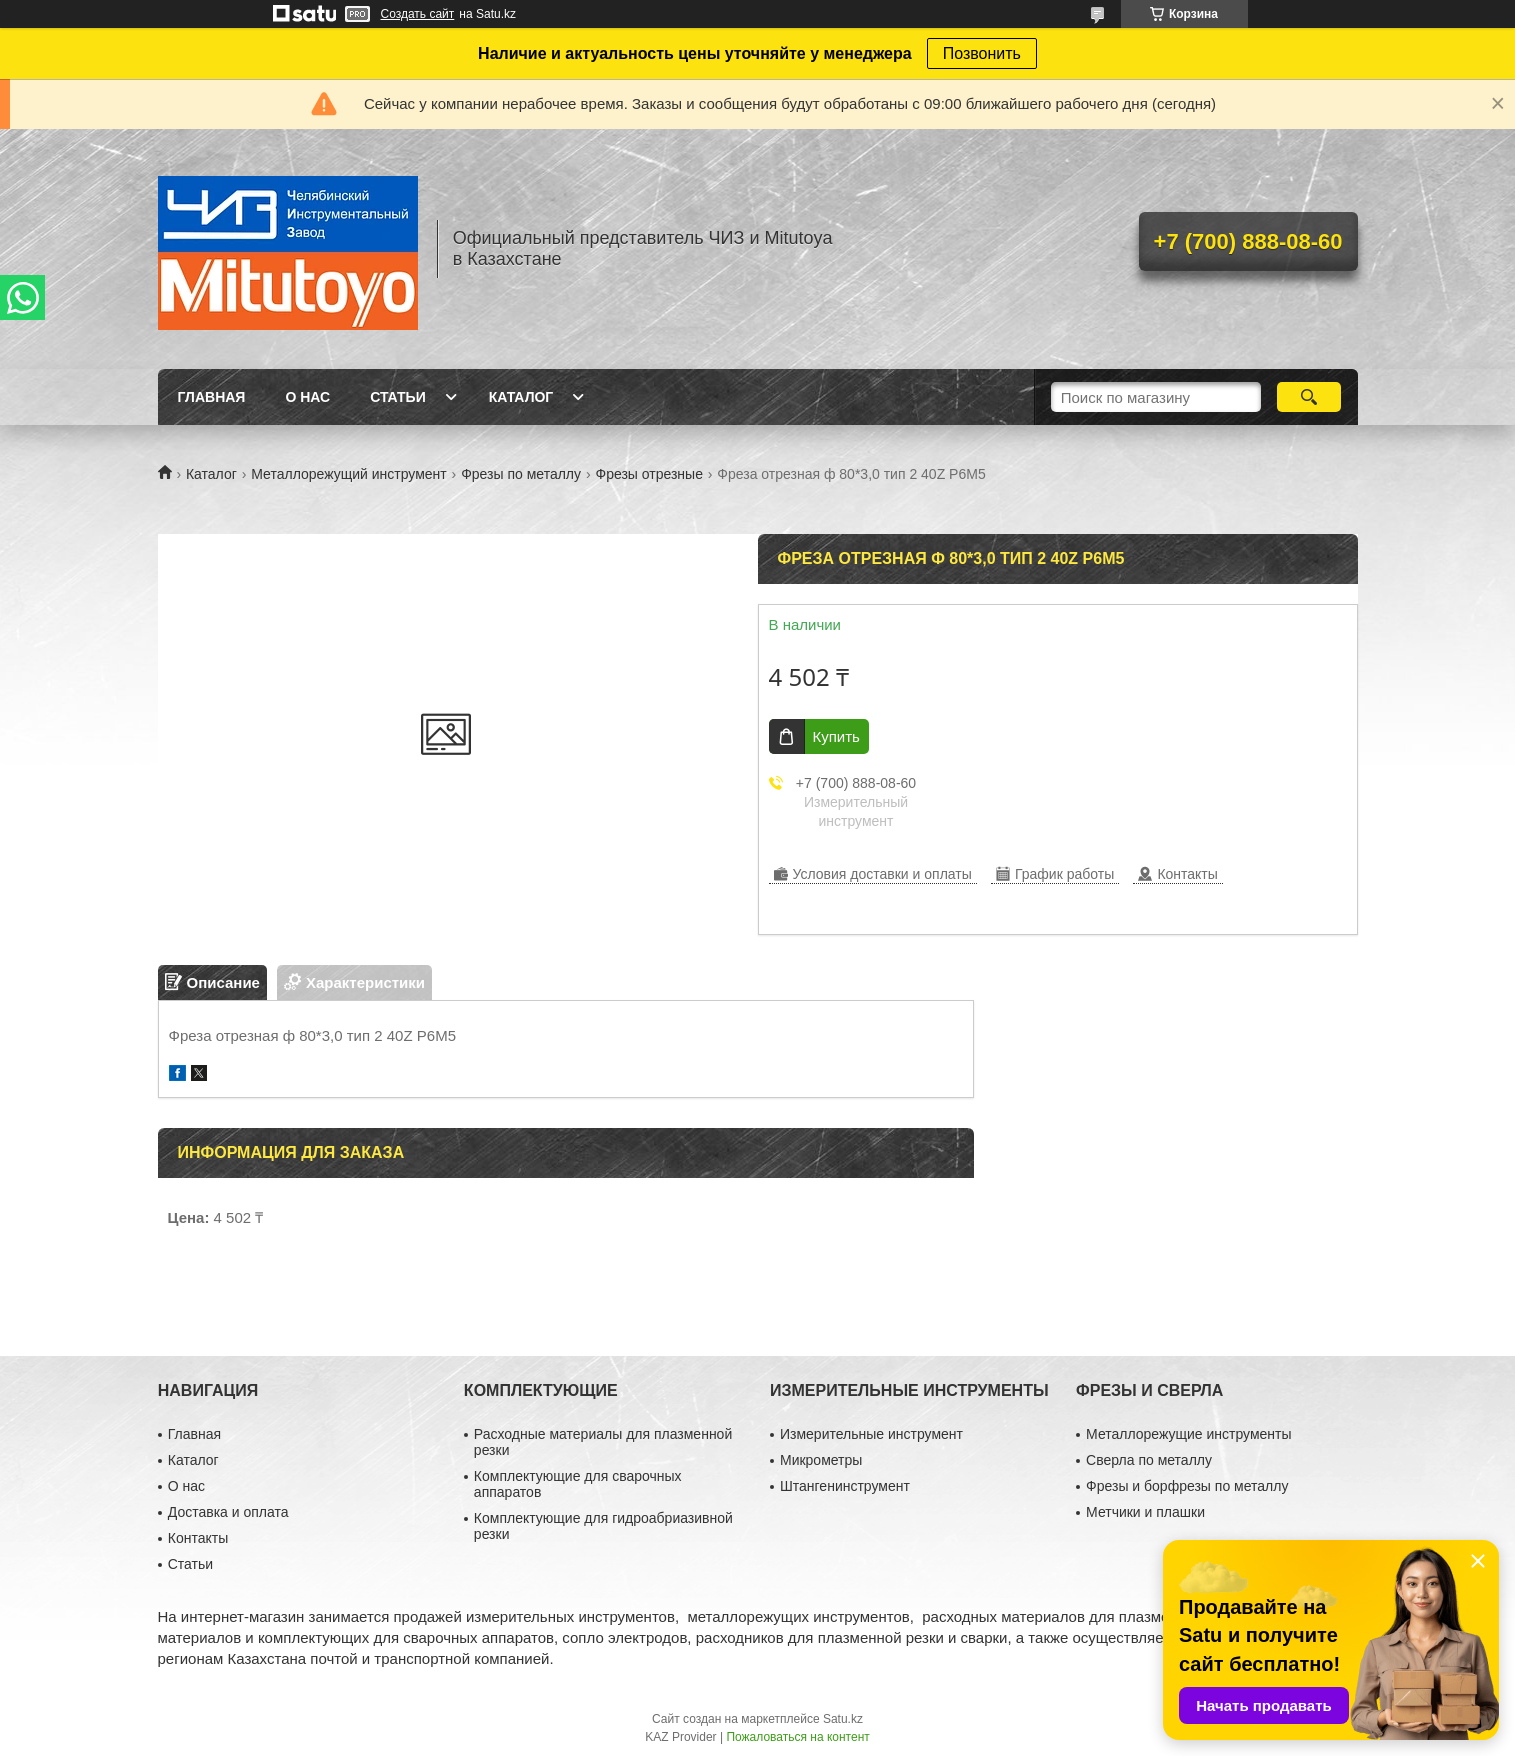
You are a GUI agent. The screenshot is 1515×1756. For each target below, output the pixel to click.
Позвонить (982, 53)
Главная (212, 397)
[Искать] (1309, 397)
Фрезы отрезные (648, 474)
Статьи (398, 397)
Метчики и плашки (1145, 1512)
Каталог (521, 397)
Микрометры (821, 1460)
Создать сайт (418, 14)
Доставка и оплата (228, 1512)
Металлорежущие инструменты (1188, 1434)
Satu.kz (843, 1719)
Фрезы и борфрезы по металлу (1187, 1486)
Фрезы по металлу (521, 474)
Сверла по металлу (1149, 1460)
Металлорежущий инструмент (348, 474)
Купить (836, 736)
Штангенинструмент (845, 1486)
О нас (307, 397)
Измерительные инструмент (871, 1434)
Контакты (198, 1538)
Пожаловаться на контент (797, 1737)
